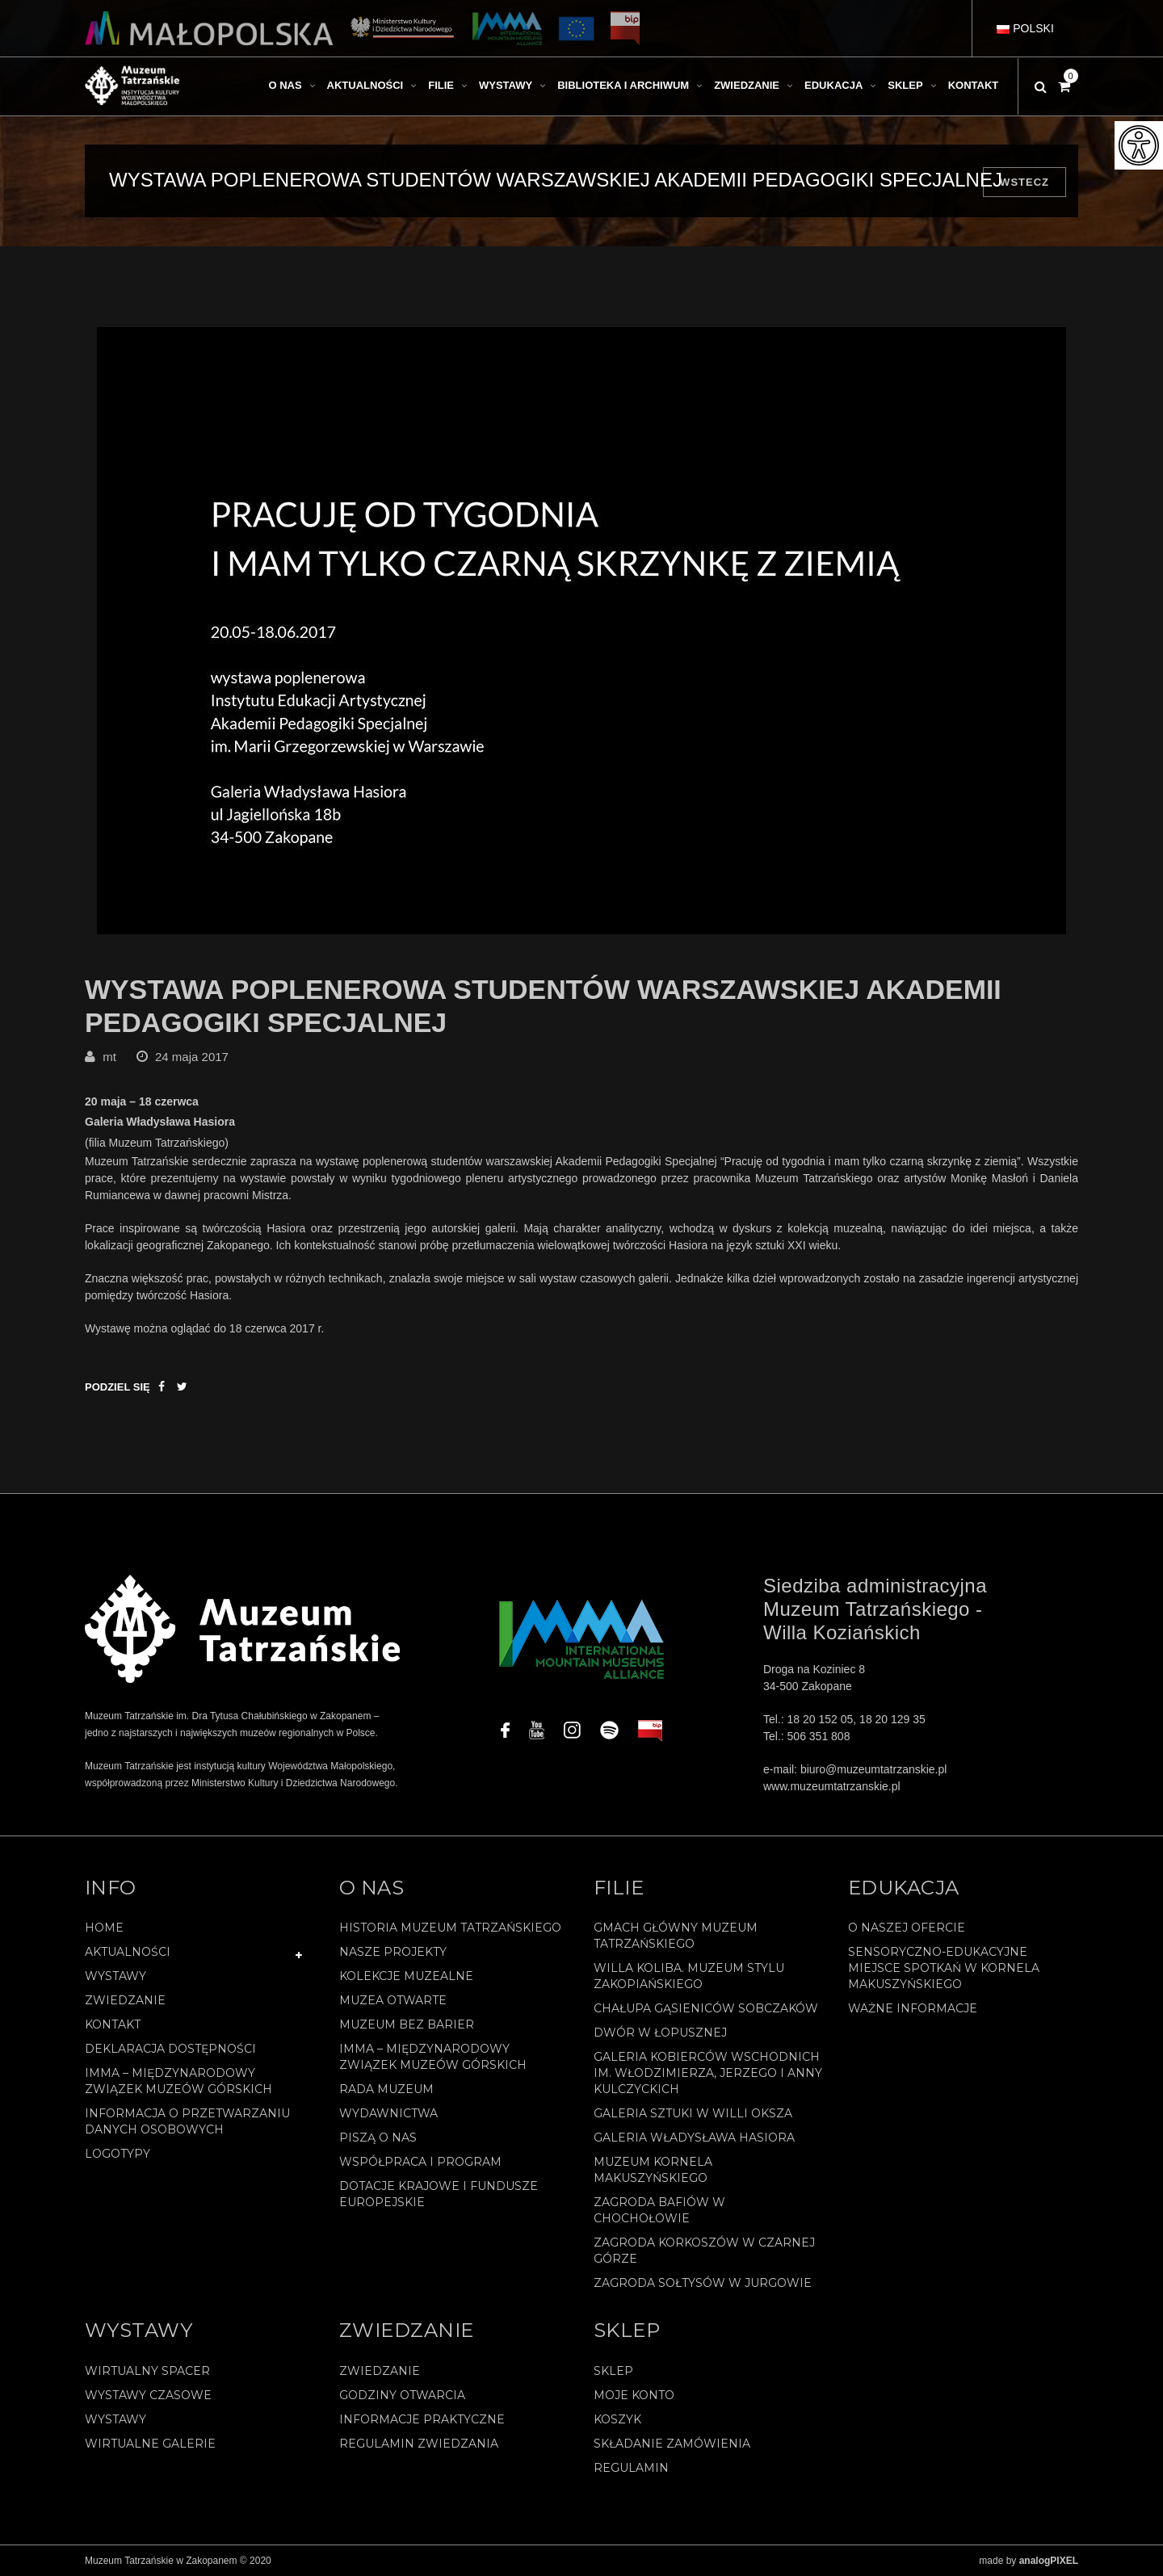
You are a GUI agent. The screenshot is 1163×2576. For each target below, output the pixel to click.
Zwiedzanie (125, 2001)
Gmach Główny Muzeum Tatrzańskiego (676, 1936)
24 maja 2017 (192, 1057)
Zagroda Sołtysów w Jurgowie (703, 2283)
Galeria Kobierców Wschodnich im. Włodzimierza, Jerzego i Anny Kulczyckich (708, 2073)
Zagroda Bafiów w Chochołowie (659, 2211)
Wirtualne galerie (150, 2443)
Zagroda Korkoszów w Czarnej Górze (704, 2251)
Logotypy (117, 2154)
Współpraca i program (420, 2162)
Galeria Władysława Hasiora (694, 2138)
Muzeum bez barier (406, 2025)
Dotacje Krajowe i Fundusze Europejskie (438, 2195)
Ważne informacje (912, 2009)
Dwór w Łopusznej (660, 2033)
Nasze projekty (393, 1952)
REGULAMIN (631, 2468)
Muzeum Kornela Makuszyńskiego (653, 2170)
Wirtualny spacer (147, 2371)
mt (109, 1057)
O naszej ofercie (906, 1928)
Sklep (613, 2371)
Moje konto (634, 2395)
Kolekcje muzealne (406, 1977)
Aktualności (127, 1952)
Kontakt (113, 2025)
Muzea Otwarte (393, 2001)
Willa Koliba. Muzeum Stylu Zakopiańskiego (689, 1976)
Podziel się (117, 1387)
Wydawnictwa (388, 2114)
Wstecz (1024, 182)
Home (104, 1928)
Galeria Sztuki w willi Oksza (693, 2114)
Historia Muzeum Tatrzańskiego (450, 1928)
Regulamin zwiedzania (418, 2443)
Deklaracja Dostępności (170, 2049)
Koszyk (617, 2419)
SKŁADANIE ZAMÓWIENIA (672, 2443)
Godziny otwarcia (402, 2395)
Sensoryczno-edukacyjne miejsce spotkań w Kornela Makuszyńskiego (943, 1968)
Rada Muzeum (386, 2090)
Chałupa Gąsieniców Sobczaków (706, 2009)
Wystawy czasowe (148, 2395)
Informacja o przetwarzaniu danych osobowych (187, 2122)
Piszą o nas (378, 2138)
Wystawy (115, 1977)
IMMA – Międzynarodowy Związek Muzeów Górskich (178, 2081)
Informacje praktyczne (422, 2419)
